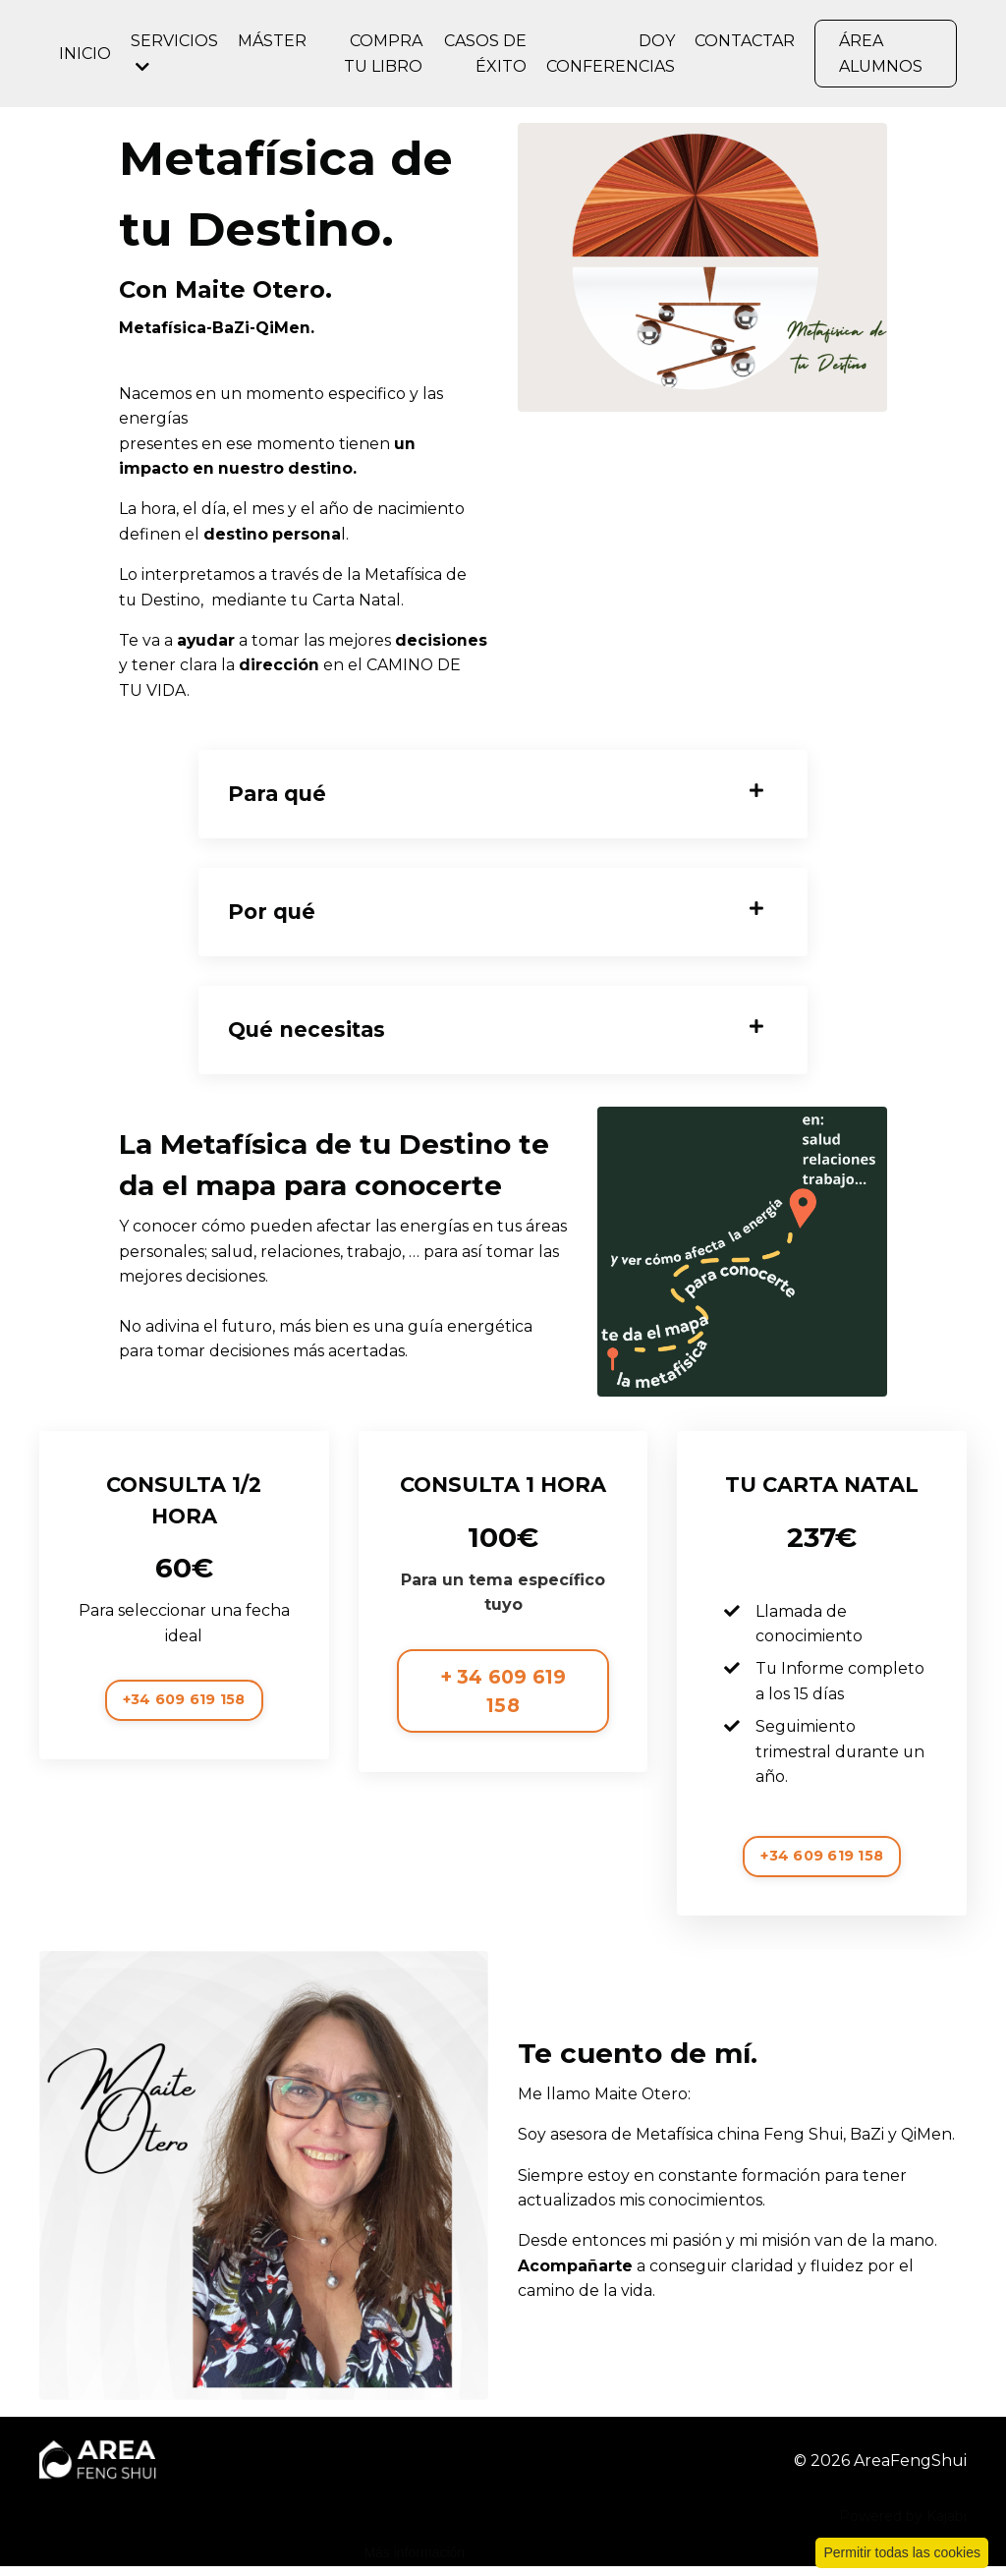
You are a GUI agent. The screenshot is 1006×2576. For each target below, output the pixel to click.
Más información (414, 2552)
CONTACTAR (745, 40)
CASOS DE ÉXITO (485, 53)
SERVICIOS (174, 53)
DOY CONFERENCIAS (610, 53)
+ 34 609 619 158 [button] (503, 1699)
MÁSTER (272, 40)
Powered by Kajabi (903, 2526)
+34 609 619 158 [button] (184, 1707)
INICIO (85, 53)
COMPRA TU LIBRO (383, 53)
